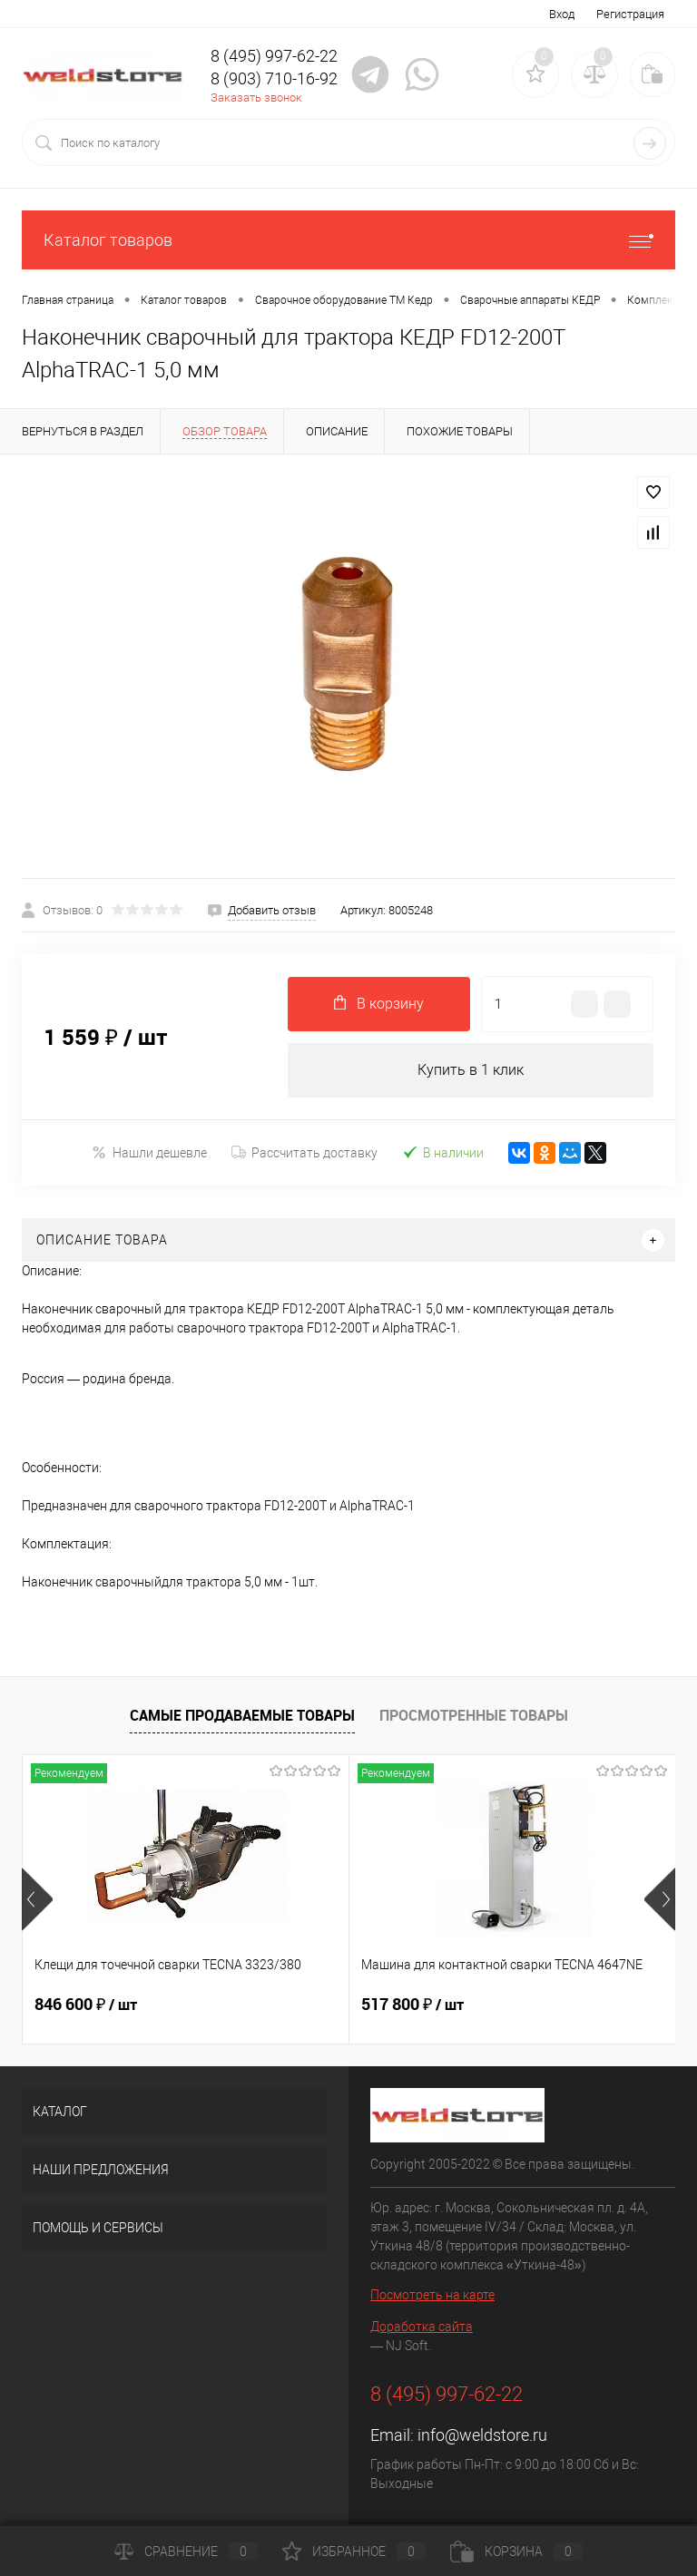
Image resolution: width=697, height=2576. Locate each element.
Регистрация (630, 14)
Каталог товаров (348, 239)
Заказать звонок (256, 97)
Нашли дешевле (149, 1152)
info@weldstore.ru (482, 2434)
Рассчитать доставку (304, 1153)
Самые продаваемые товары (242, 1715)
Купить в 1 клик (470, 1069)
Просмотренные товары (473, 1715)
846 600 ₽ (85, 2005)
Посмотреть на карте (432, 2295)
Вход (561, 14)
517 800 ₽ (412, 2005)
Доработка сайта (421, 2326)
